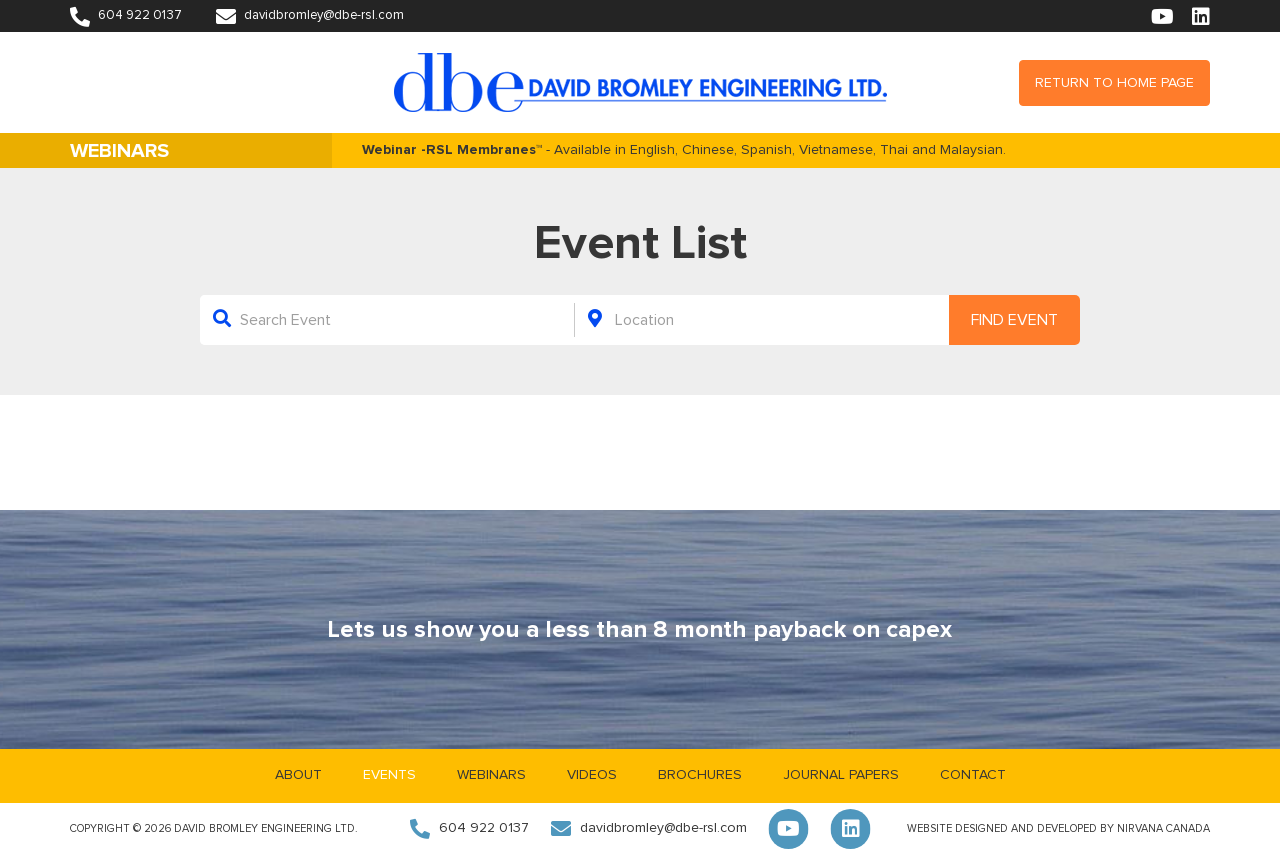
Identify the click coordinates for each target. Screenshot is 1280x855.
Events (389, 775)
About (298, 775)
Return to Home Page (1114, 83)
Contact (973, 775)
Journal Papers (841, 775)
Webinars (491, 775)
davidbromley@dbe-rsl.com (310, 15)
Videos (592, 775)
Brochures (700, 775)
